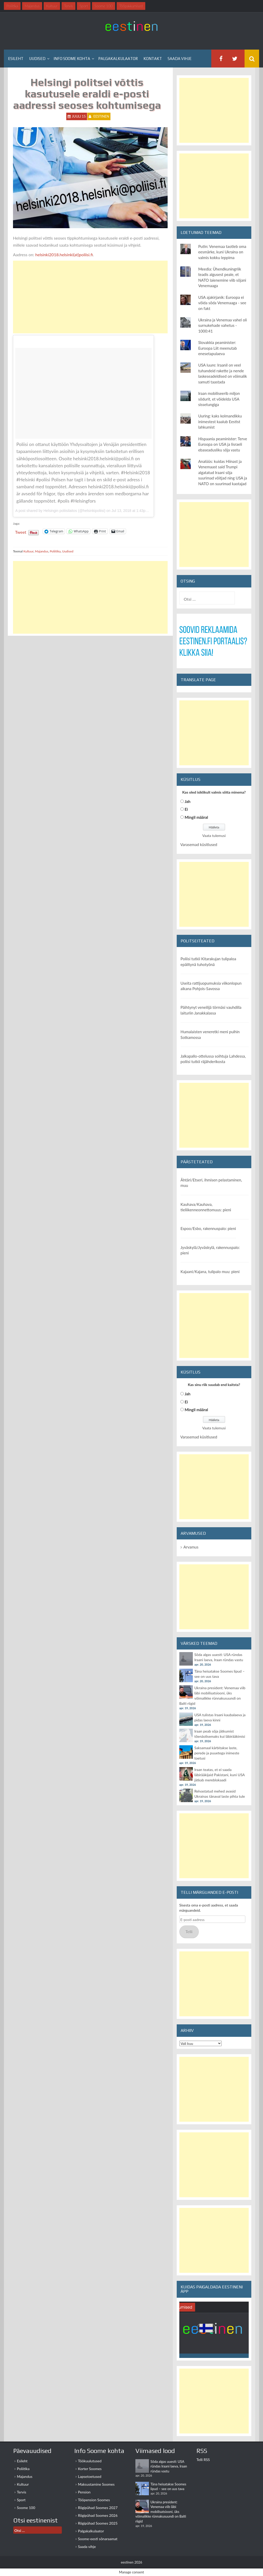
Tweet (20, 531)
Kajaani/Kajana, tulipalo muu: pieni (210, 1271)
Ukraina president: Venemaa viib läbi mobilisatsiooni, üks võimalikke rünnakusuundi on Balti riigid (160, 2511)
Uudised (37, 58)
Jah (187, 801)
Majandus (41, 551)
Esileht (15, 58)
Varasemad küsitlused (198, 844)
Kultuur (28, 551)
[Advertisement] (90, 297)
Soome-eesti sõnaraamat (97, 2539)
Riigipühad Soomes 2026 (97, 2515)
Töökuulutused (90, 2461)
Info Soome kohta (72, 58)
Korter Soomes (90, 2468)
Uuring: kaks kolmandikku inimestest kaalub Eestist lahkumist (220, 421)
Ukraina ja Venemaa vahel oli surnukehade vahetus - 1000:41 (222, 325)
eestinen (101, 116)
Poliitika (55, 551)
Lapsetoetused (89, 2476)
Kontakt (152, 58)
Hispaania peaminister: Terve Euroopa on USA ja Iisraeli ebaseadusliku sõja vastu (222, 444)
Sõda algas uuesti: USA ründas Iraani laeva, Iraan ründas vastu (168, 2466)
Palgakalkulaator (118, 58)
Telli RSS (203, 2459)
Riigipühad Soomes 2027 (97, 2507)
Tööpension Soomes (94, 2500)
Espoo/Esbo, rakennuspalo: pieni (208, 1228)
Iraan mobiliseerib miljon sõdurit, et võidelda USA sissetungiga (219, 399)
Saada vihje (180, 58)
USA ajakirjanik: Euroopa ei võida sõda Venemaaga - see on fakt (222, 303)
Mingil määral (196, 817)
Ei (186, 809)
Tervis (21, 2492)
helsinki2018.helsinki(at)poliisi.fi (64, 254)
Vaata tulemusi (214, 835)
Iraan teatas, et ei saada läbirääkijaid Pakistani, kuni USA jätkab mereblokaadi (219, 1774)
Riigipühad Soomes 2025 (97, 2523)
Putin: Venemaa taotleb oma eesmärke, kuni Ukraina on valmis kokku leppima (222, 252)
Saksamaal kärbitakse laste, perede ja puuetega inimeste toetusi (216, 1753)
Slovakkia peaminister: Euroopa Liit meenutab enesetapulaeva (217, 348)
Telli (189, 1931)
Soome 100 (26, 2507)
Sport (21, 2500)
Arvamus (191, 1547)
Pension (84, 2492)
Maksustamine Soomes (96, 2484)
